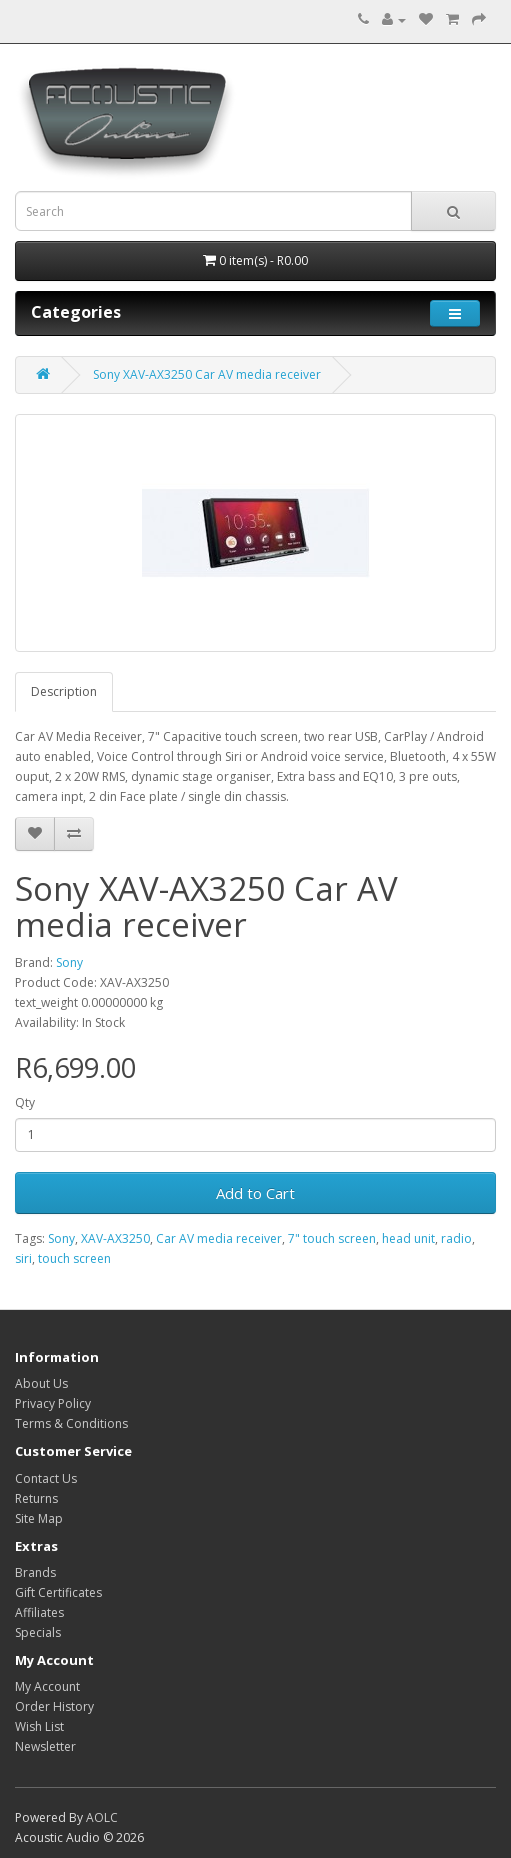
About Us (41, 1383)
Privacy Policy (53, 1403)
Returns (36, 1498)
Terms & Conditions (71, 1423)
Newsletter (45, 1746)
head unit (408, 1238)
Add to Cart (255, 1193)
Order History (54, 1706)
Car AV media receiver (219, 1238)
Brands (35, 1572)
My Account (47, 1686)
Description (64, 691)
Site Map (39, 1518)
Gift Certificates (58, 1592)
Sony (69, 962)
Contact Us (46, 1478)
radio (456, 1238)
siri (23, 1258)
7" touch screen (332, 1238)
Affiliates (39, 1612)
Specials (38, 1632)
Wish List (39, 1726)
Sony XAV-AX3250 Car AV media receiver (207, 374)
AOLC (102, 1817)
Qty (25, 1102)
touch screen (74, 1258)
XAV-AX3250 (115, 1238)
